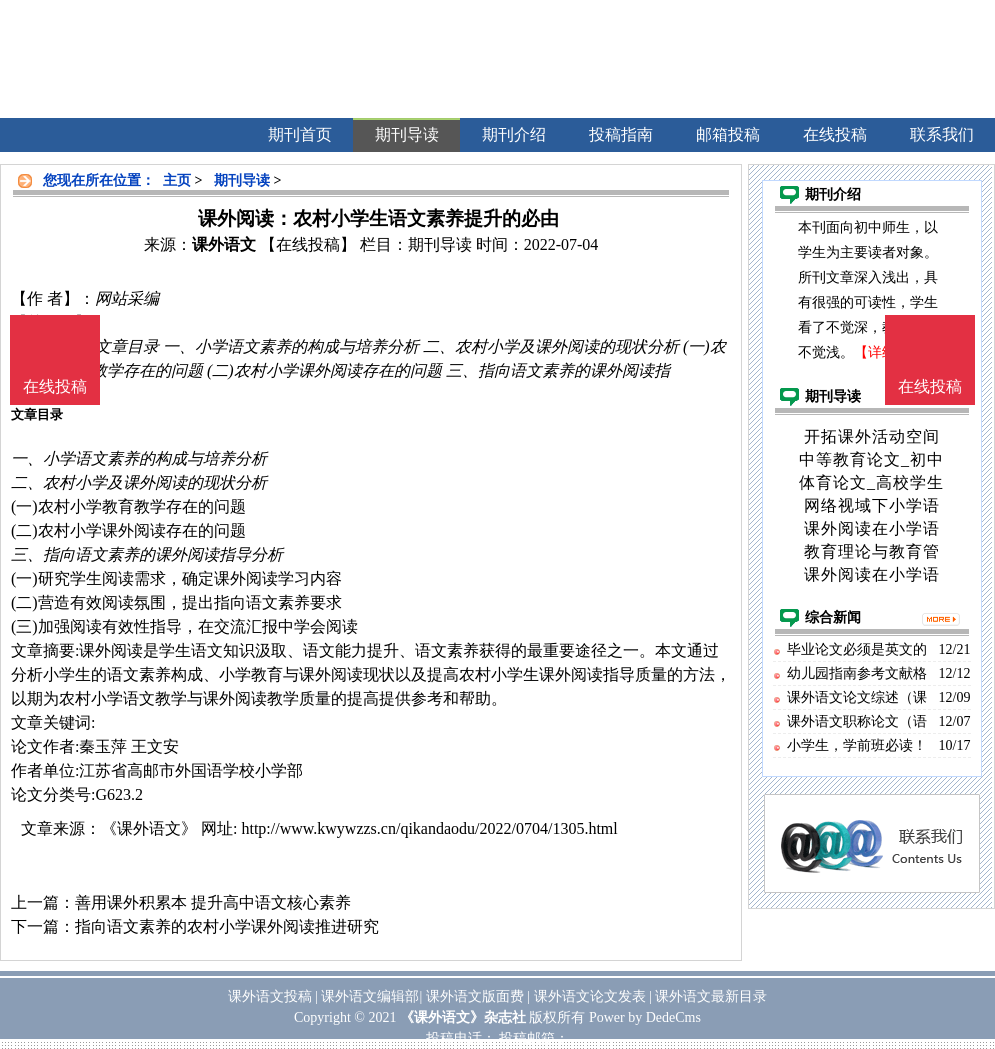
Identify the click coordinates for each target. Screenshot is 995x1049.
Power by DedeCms (645, 1017)
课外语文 (224, 244)
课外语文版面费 (475, 996)
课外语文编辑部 (370, 996)
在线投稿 (930, 386)
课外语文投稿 (270, 996)
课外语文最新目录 (711, 996)
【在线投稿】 (308, 244)
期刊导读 (242, 180)
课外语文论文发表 (590, 996)
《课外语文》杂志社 (463, 1017)
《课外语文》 (149, 828)
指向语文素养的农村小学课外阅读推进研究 (227, 926)
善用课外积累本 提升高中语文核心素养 (213, 902)
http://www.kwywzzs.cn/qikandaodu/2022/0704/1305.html (429, 828)
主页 (177, 180)
